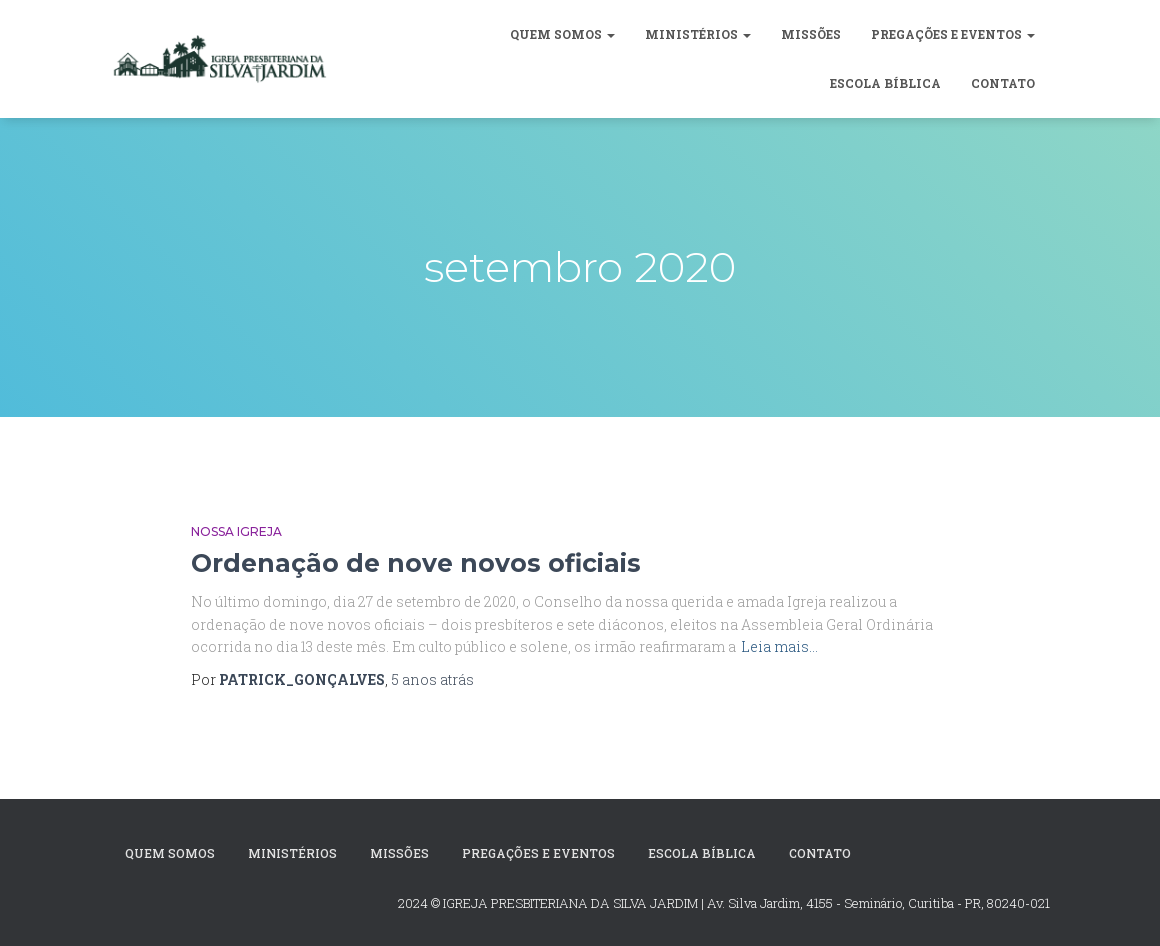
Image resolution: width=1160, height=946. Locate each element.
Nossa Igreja (236, 531)
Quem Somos (562, 34)
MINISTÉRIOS (698, 34)
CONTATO (1003, 83)
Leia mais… (779, 646)
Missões (811, 34)
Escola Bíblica (885, 83)
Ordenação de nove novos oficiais (416, 563)
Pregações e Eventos (953, 34)
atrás (432, 679)
